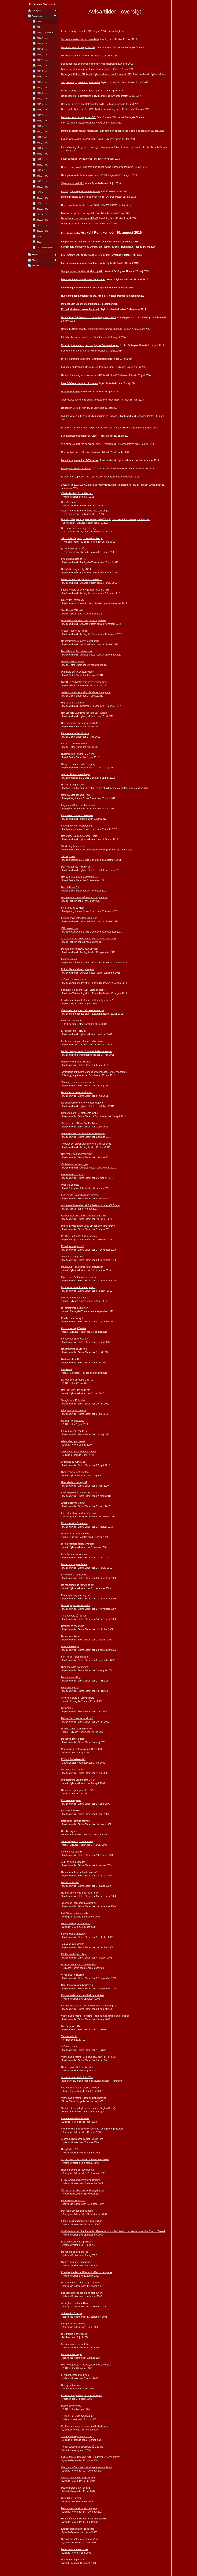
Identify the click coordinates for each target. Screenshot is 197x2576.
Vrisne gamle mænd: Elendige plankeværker (83, 2098)
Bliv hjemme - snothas (72, 1174)
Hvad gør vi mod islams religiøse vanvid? (82, 175)
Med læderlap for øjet (72, 1318)
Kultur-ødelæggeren (71, 1800)
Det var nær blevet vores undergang (79, 2508)
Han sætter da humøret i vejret (76, 1154)
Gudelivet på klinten (71, 452)
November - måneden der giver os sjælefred (83, 620)
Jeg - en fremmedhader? (73, 1862)
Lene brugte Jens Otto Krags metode (80, 1195)
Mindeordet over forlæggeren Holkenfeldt (82, 1749)
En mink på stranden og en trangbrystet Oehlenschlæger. (90, 345)
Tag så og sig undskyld (72, 1944)
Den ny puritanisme (71, 2385)
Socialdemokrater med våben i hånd (79, 2539)
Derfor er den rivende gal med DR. (78, 117)
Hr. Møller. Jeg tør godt (72, 784)
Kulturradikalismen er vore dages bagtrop (82, 1102)
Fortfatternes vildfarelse (73, 2200)
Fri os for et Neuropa (71, 1020)
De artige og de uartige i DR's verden (80, 460)
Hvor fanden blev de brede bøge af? (79, 1872)
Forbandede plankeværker (74, 1338)
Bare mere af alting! (71, 1677)
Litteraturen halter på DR (73, 559)
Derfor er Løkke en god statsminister (79, 104)
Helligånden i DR (69, 2149)
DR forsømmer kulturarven (74, 1308)
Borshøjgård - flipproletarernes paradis (80, 191)
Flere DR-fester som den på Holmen (79, 383)
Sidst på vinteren (69, 122)
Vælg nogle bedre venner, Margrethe (79, 1492)
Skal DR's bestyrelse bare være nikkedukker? (84, 682)
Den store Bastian (70, 1882)
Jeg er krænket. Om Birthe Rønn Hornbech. (83, 1133)
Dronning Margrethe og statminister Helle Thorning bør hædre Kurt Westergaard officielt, (105, 519)
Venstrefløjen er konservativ (76, 287)
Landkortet (66, 1369)
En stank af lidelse (70, 1810)
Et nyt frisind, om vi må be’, (75, 548)
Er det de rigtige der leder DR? (76, 31)
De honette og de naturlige (74, 2252)
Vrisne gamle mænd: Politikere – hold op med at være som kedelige (95, 2016)
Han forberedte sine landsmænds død (80, 723)
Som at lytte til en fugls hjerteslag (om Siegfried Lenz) (88, 2108)
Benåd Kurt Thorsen (71, 2498)
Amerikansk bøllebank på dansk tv (78, 1903)
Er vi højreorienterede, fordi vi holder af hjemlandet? (87, 1000)
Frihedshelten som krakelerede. (77, 337)
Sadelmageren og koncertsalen (77, 1841)
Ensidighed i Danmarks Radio (76, 468)
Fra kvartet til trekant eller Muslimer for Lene (83, 1215)
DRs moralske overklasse (74, 2334)
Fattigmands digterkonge (73, 2323)
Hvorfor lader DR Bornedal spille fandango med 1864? (88, 317)
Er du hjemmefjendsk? (72, 1246)
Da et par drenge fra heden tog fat (76, 213)
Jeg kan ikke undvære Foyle (75, 774)
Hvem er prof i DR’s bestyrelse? (77, 2067)
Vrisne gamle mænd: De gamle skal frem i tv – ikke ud (88, 2057)
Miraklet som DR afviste (74, 304)
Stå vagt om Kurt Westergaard (76, 825)
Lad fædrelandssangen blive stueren (79, 367)
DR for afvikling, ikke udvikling (76, 1923)
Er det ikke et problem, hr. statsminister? (81, 2395)
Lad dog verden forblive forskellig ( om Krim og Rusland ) (90, 416)
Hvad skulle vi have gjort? (74, 1482)
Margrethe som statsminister (75, 1061)
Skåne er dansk (69, 2046)
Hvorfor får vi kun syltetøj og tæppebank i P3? (84, 2518)
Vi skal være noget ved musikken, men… (82, 444)
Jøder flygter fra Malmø (73, 1503)
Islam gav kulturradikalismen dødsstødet (83, 279)
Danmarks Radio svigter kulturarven (79, 197)
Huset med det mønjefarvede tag (78, 295)
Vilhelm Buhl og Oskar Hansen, (77, 493)
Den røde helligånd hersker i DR (77, 109)
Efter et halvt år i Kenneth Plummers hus (81, 2221)
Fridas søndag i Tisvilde (73, 159)
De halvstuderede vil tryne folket (77, 1585)
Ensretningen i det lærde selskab (77, 2529)
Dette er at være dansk (71, 167)
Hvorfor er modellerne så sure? (77, 1092)
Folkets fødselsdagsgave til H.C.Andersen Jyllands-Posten (90, 2457)
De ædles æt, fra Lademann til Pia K (79, 218)
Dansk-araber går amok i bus (76, 795)
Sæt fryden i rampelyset (73, 600)
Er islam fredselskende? (73, 1759)
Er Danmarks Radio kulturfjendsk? (78, 1964)
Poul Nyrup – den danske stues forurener (82, 1267)
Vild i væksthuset (69, 928)
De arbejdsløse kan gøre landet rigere (80, 641)
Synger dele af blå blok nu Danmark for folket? (86, 246)
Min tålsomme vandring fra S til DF (78, 1780)
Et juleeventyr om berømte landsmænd (80, 2180)
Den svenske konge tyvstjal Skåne (76, 205)
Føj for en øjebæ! (70, 1687)
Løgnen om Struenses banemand (78, 805)
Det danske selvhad (71, 2405)
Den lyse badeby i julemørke (75, 866)
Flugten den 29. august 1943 (76, 241)
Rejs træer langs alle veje (74, 1349)
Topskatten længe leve (72, 1256)
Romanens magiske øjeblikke (76, 2241)
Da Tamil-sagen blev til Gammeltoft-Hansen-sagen (86, 1051)
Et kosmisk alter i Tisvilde (74, 1031)
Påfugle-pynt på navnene (73, 1410)
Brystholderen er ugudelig (74, 1574)
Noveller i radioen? (70, 391)
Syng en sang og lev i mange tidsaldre (80, 82)
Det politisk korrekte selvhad (75, 1821)
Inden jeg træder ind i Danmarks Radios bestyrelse (86, 2272)
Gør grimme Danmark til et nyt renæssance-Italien (86, 2467)
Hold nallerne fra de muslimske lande (80, 1892)
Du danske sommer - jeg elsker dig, (79, 528)
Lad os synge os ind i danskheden (78, 139)
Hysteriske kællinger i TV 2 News (78, 754)
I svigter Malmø (69, 959)
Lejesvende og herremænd (74, 1297)
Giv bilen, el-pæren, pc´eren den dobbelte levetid (86, 2426)
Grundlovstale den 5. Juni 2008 (77, 2077)
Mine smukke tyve (70, 1646)
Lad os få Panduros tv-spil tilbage (78, 2477)
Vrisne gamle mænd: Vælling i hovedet (80, 2087)
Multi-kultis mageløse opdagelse (77, 969)
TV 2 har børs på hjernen (73, 1615)
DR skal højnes (69, 1831)
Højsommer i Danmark (72, 702)
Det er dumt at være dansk (74, 2549)
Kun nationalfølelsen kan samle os (78, 1513)
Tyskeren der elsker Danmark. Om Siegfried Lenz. (86, 1143)
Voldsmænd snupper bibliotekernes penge (82, 1010)
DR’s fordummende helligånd (76, 359)
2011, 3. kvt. (67, 485)
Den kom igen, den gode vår (75, 1390)
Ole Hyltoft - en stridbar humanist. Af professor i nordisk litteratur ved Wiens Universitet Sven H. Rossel (113, 2231)
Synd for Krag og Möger (73, 907)
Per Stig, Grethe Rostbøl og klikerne (79, 1236)
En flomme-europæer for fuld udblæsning (82, 1041)
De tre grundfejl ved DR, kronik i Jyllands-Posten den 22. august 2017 (96, 74)
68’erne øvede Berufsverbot (75, 2118)
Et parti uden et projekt (72, 476)
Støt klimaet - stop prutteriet (75, 1656)
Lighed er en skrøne (71, 350)
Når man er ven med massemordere (79, 877)
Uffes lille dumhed (70, 1185)
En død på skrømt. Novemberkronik (80, 309)
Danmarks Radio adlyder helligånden (80, 131)
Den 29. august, (69, 502)
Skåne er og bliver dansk (73, 979)
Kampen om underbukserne (75, 733)
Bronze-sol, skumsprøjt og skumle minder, (82, 69)
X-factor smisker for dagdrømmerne (79, 918)
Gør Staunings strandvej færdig (77, 1985)
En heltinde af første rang (74, 1554)
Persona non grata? (71, 233)
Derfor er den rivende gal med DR (78, 47)
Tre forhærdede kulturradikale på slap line (82, 2446)
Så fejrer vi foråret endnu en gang (78, 764)
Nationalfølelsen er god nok (75, 1533)
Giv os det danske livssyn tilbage (77, 1697)
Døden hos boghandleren (74, 1564)
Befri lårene (67, 1708)
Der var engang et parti (73, 2559)
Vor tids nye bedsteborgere (74, 1164)
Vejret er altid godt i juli (72, 183)
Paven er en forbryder (72, 1769)
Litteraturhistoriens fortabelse (76, 436)
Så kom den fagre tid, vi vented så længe (82, 538)
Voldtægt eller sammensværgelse (78, 1082)
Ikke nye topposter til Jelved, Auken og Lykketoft (85, 2364)
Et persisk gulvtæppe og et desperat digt (81, 427)
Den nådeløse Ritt (70, 887)
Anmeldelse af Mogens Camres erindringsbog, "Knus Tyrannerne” (94, 1072)
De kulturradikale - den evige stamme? (80, 2282)
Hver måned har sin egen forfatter (78, 2169)
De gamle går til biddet (72, 1739)
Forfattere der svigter (71, 2354)
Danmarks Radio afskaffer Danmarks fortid (82, 329)
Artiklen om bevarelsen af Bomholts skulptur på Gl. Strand (90, 1205)
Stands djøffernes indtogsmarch (77, 2262)
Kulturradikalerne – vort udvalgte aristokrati (82, 1995)
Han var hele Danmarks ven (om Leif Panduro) (84, 713)
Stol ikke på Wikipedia (72, 610)
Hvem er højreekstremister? (75, 1472)
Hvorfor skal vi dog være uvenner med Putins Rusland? (89, 375)
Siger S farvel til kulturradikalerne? (78, 1451)
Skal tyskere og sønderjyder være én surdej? (84, 990)
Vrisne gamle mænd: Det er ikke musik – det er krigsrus (89, 2005)
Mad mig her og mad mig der (75, 1595)
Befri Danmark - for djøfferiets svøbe (79, 1113)
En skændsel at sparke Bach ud (77, 1379)
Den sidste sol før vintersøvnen (77, 651)
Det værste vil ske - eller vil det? (77, 1718)
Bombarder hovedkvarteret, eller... (78, 1287)
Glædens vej (67, 223)
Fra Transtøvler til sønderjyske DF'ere (81, 255)
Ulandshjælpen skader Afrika (75, 1605)
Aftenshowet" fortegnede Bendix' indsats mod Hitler (87, 399)
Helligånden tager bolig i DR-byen (78, 569)
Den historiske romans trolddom (77, 2210)
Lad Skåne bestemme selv (74, 1913)
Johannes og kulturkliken (73, 1462)
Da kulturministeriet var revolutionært (79, 949)
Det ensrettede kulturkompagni (76, 1728)
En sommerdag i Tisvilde (73, 1328)
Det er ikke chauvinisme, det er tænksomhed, (109, 485)
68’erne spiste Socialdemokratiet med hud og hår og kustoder (92, 2128)
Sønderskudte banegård (73, 1933)
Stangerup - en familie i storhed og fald (82, 271)
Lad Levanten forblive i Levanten (79, 263)
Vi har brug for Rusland (73, 1975)
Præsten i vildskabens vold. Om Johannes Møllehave (88, 1226)
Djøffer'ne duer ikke (71, 1359)
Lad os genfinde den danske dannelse (80, 64)
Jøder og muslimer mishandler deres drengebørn (86, 692)
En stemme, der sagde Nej (74, 1431)
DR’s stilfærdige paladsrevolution (77, 1544)
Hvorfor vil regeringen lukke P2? (77, 1790)
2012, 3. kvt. (80, 485)
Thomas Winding (69, 2036)
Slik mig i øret (68, 856)
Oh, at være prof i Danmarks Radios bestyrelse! (85, 2159)
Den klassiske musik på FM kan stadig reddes (84, 897)
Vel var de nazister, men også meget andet (82, 2190)
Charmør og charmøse (72, 1626)
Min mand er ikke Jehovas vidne (77, 672)
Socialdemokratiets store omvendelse (80, 39)
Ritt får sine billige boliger (74, 1954)
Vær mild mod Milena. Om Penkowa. (79, 1123)
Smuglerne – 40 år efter (73, 1400)
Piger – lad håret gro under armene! (79, 1277)
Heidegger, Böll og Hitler (73, 408)
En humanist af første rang (74, 1523)
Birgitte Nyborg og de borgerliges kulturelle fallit (85, 589)
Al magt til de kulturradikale (75, 2303)
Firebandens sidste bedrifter (75, 2344)
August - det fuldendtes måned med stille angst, (85, 510)
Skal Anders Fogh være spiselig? (77, 2436)
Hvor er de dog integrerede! (75, 1667)
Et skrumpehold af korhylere (75, 2375)
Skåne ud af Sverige (71, 2313)
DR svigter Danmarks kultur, (75, 55)
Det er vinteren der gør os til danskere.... (81, 579)
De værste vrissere (70, 1636)
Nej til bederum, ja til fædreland (77, 96)
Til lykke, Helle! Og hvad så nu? (77, 2416)
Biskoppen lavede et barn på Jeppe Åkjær (82, 2293)
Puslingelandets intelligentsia (75, 2488)
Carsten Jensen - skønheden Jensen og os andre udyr (88, 938)
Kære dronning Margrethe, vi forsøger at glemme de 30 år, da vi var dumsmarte (101, 147)
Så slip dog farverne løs (73, 846)
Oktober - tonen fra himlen (74, 630)
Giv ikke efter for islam (72, 661)
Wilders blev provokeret (73, 1441)
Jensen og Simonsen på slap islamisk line (82, 2139)
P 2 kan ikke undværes (72, 1420)
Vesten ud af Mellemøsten (74, 743)
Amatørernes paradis (71, 1851)
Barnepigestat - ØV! (71, 2026)
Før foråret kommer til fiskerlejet (77, 815)
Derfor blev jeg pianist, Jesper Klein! (79, 836)
